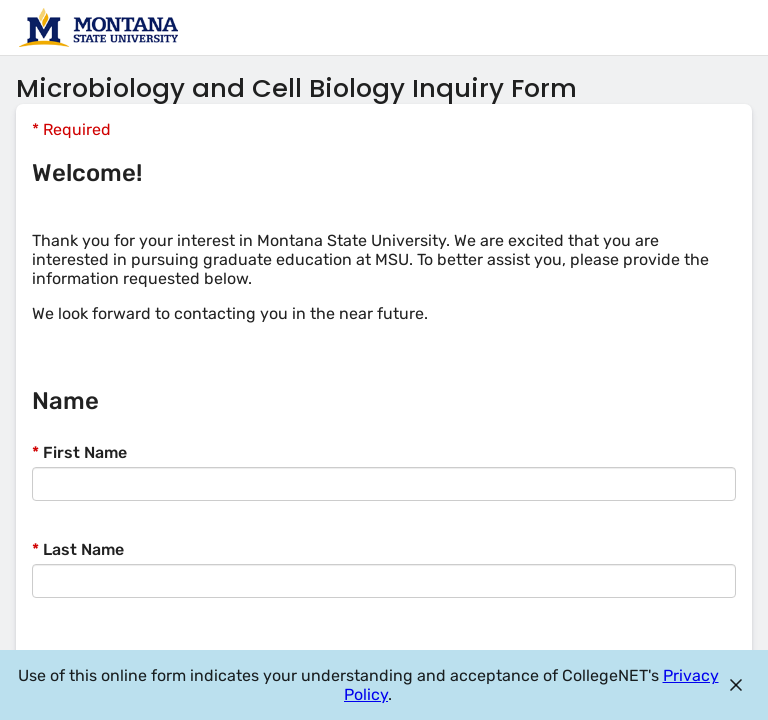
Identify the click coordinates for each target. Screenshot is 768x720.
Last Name (78, 549)
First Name (79, 452)
